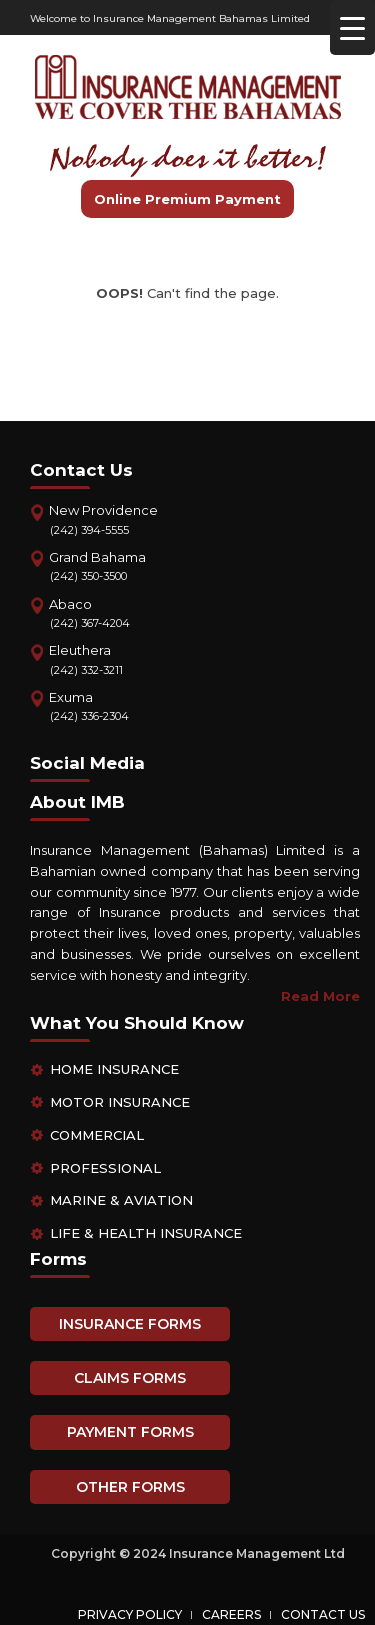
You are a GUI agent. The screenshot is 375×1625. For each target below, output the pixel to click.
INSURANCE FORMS (130, 1324)
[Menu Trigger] (352, 27)
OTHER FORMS (130, 1487)
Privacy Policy (130, 1614)
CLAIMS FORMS (130, 1378)
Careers (231, 1614)
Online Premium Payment (187, 199)
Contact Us (323, 1614)
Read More (320, 996)
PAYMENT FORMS (130, 1432)
